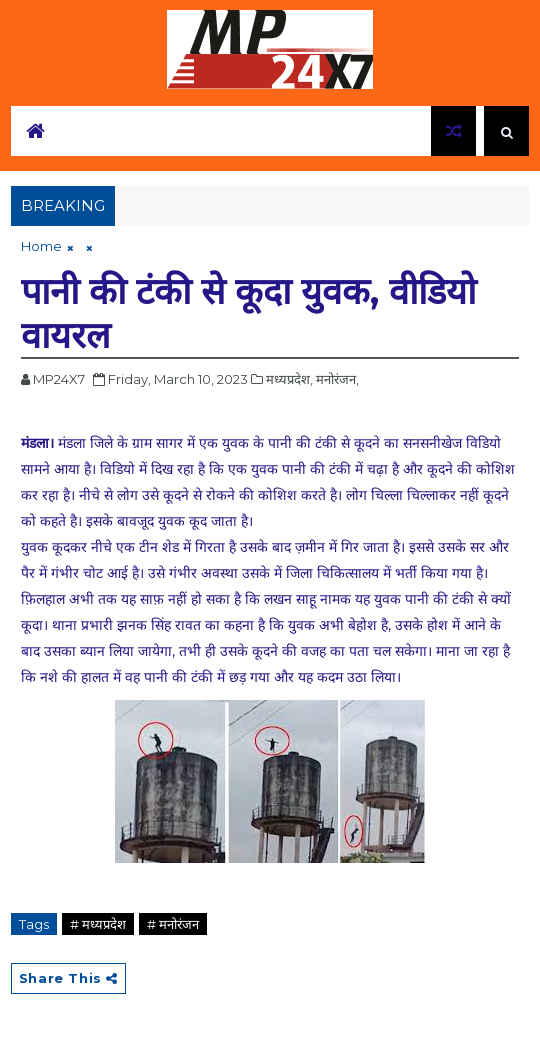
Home (41, 246)
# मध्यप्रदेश (98, 924)
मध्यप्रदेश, (289, 379)
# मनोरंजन (173, 924)
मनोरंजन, (337, 379)
